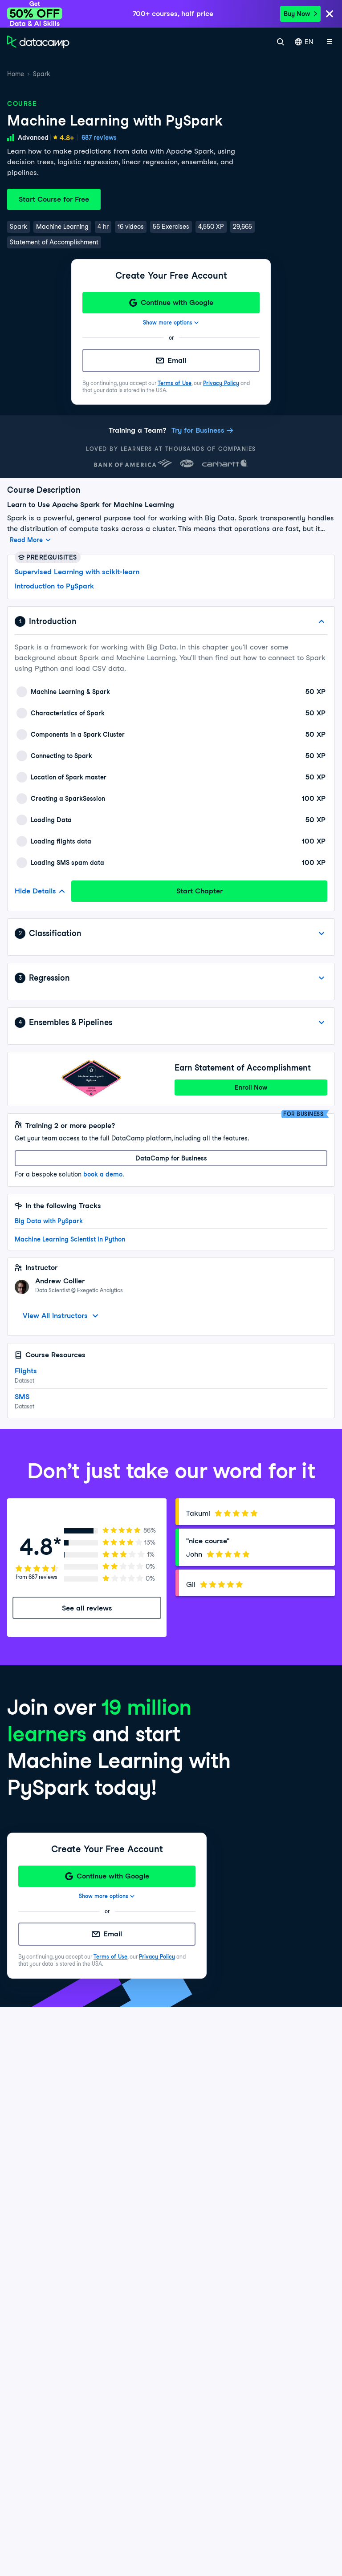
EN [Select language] (304, 41)
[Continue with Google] (171, 302)
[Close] (329, 14)
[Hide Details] (321, 621)
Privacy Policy (221, 383)
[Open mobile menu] (329, 42)
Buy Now (300, 13)
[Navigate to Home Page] (38, 42)
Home (15, 73)
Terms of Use (174, 383)
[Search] (280, 42)
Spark (41, 73)
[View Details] (321, 933)
